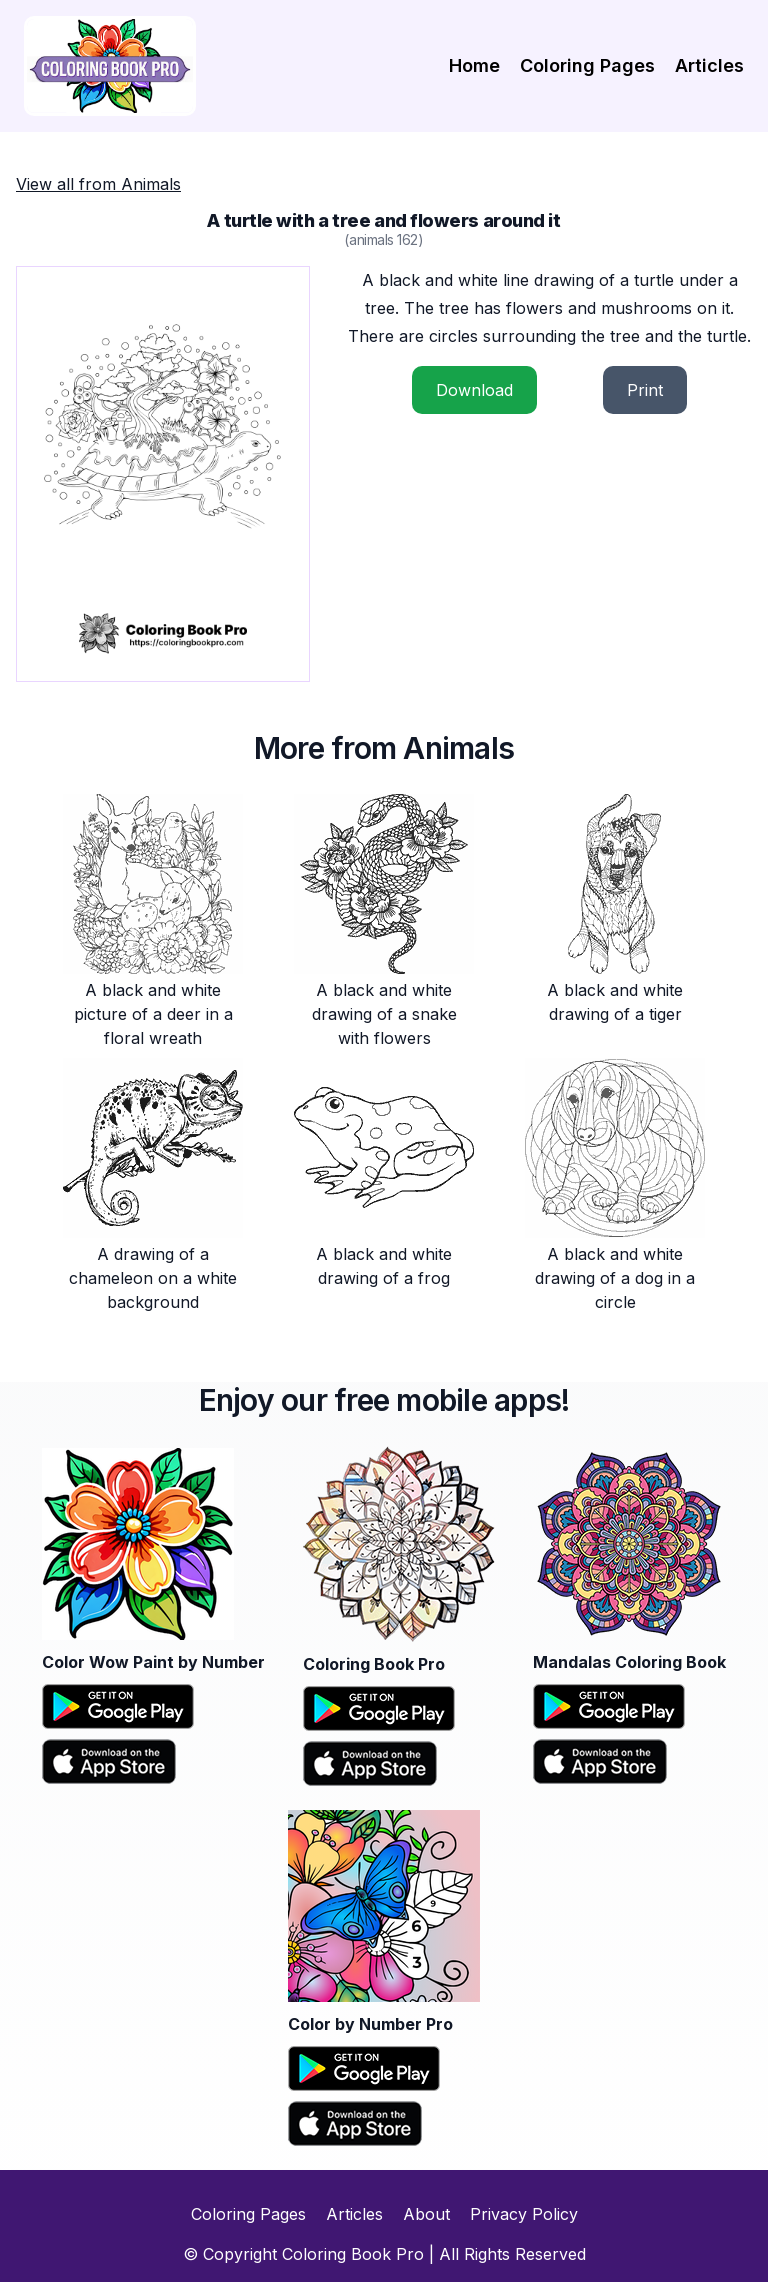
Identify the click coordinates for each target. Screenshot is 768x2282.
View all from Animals (98, 184)
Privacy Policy (524, 2214)
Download (474, 390)
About (426, 2214)
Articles (709, 65)
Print (645, 390)
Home (474, 65)
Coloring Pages (587, 65)
